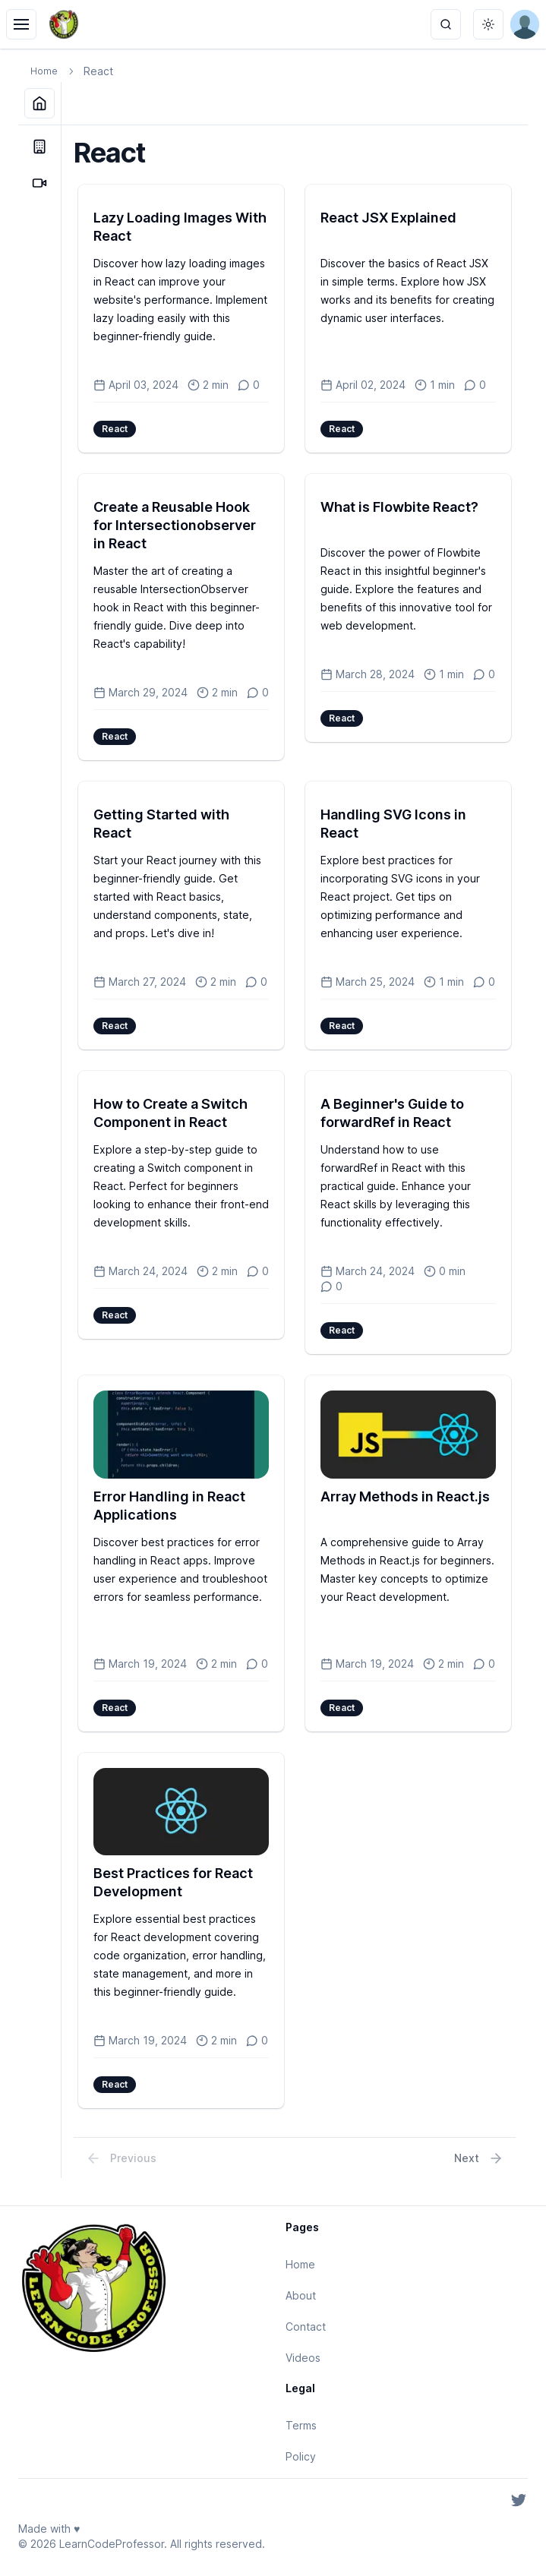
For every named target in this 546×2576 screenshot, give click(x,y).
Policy (301, 2456)
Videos (303, 2357)
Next (478, 2158)
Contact (306, 2326)
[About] (39, 146)
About (301, 2295)
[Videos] (39, 183)
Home (44, 71)
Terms (301, 2425)
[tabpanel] (295, 1151)
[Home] (39, 103)
